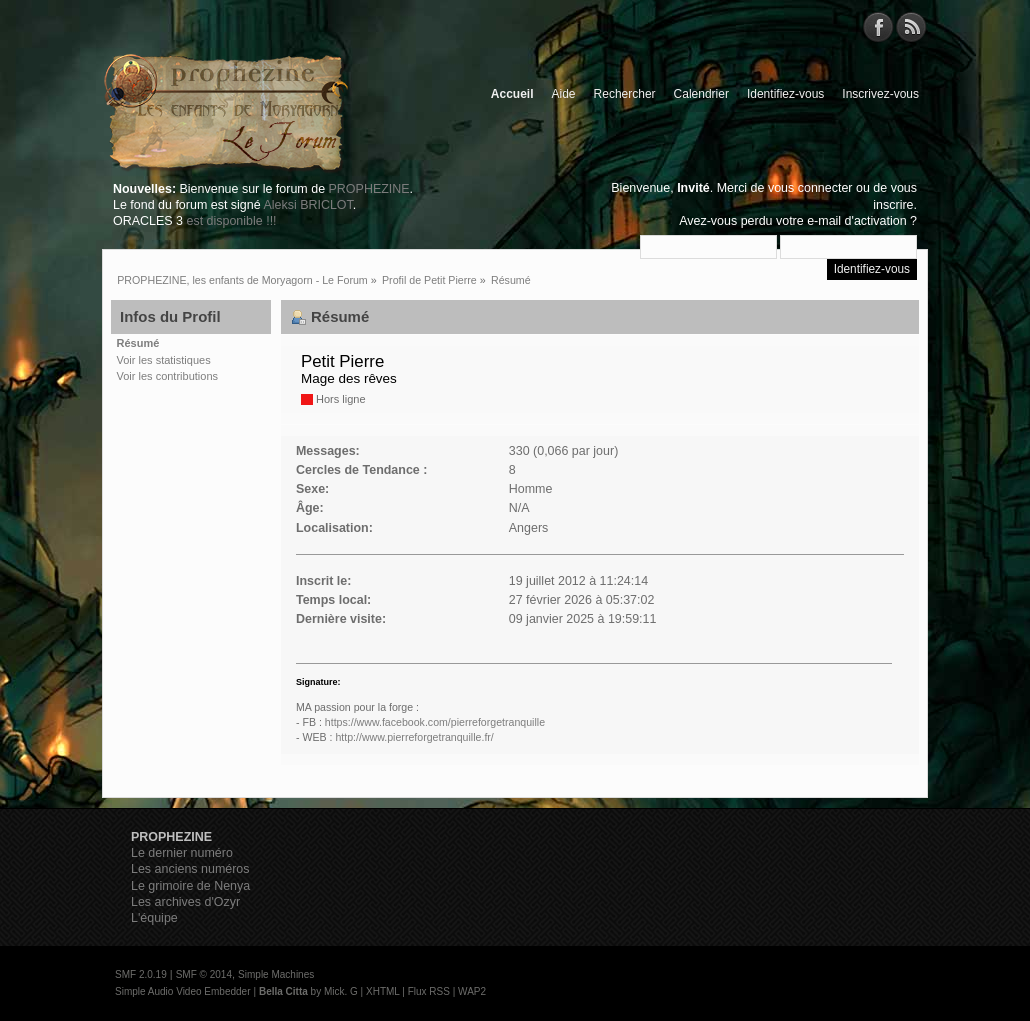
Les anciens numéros (190, 869)
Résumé (138, 343)
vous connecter (810, 188)
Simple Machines (276, 974)
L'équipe (154, 918)
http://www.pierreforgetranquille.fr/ (414, 737)
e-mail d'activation (856, 221)
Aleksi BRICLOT (307, 205)
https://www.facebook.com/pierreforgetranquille (435, 722)
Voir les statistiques (164, 360)
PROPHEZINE (369, 189)
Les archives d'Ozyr (185, 902)
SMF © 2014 (204, 974)
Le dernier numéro (182, 853)
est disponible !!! (231, 221)
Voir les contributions (168, 376)
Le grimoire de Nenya (190, 886)
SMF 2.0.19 (141, 974)
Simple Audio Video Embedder (182, 991)
